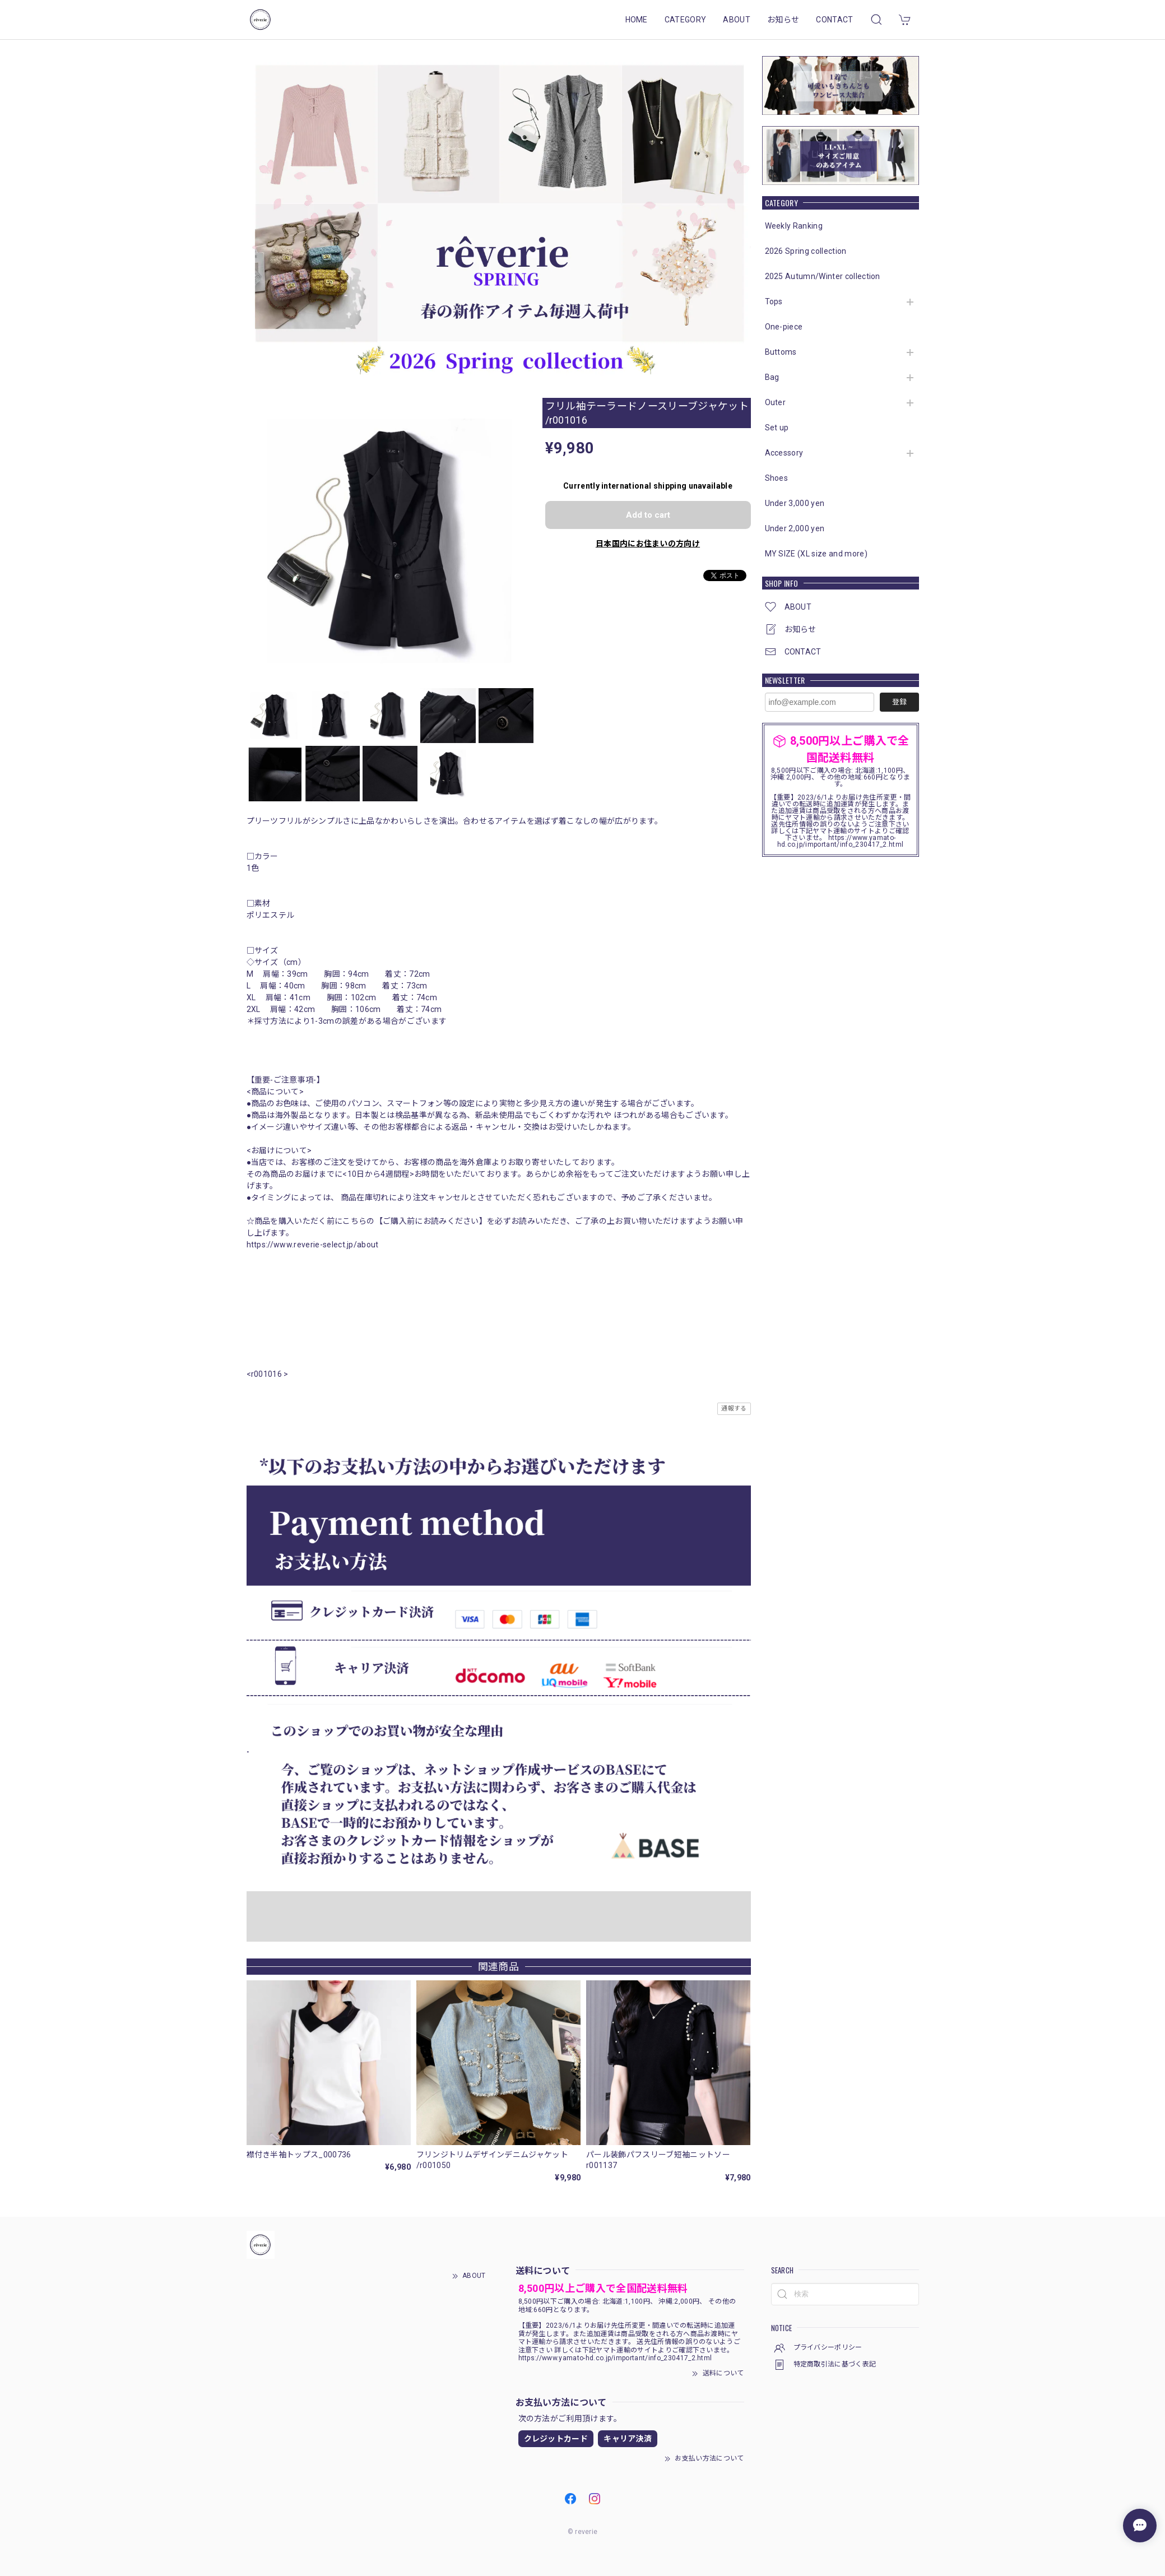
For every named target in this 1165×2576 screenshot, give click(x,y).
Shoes (776, 478)
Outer (775, 402)
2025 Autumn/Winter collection (822, 276)
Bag (772, 377)
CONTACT (834, 19)
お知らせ (783, 19)
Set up (777, 427)
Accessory (784, 452)
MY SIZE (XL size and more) (816, 553)
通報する (733, 1408)
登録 (899, 702)
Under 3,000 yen (795, 503)
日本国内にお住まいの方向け (648, 543)
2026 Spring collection (806, 251)
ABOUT (736, 19)
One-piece (784, 326)
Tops (774, 301)
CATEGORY (686, 19)
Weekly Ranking (794, 225)
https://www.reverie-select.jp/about (313, 1244)
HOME (636, 19)
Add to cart (648, 515)
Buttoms (781, 351)
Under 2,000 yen (795, 528)
